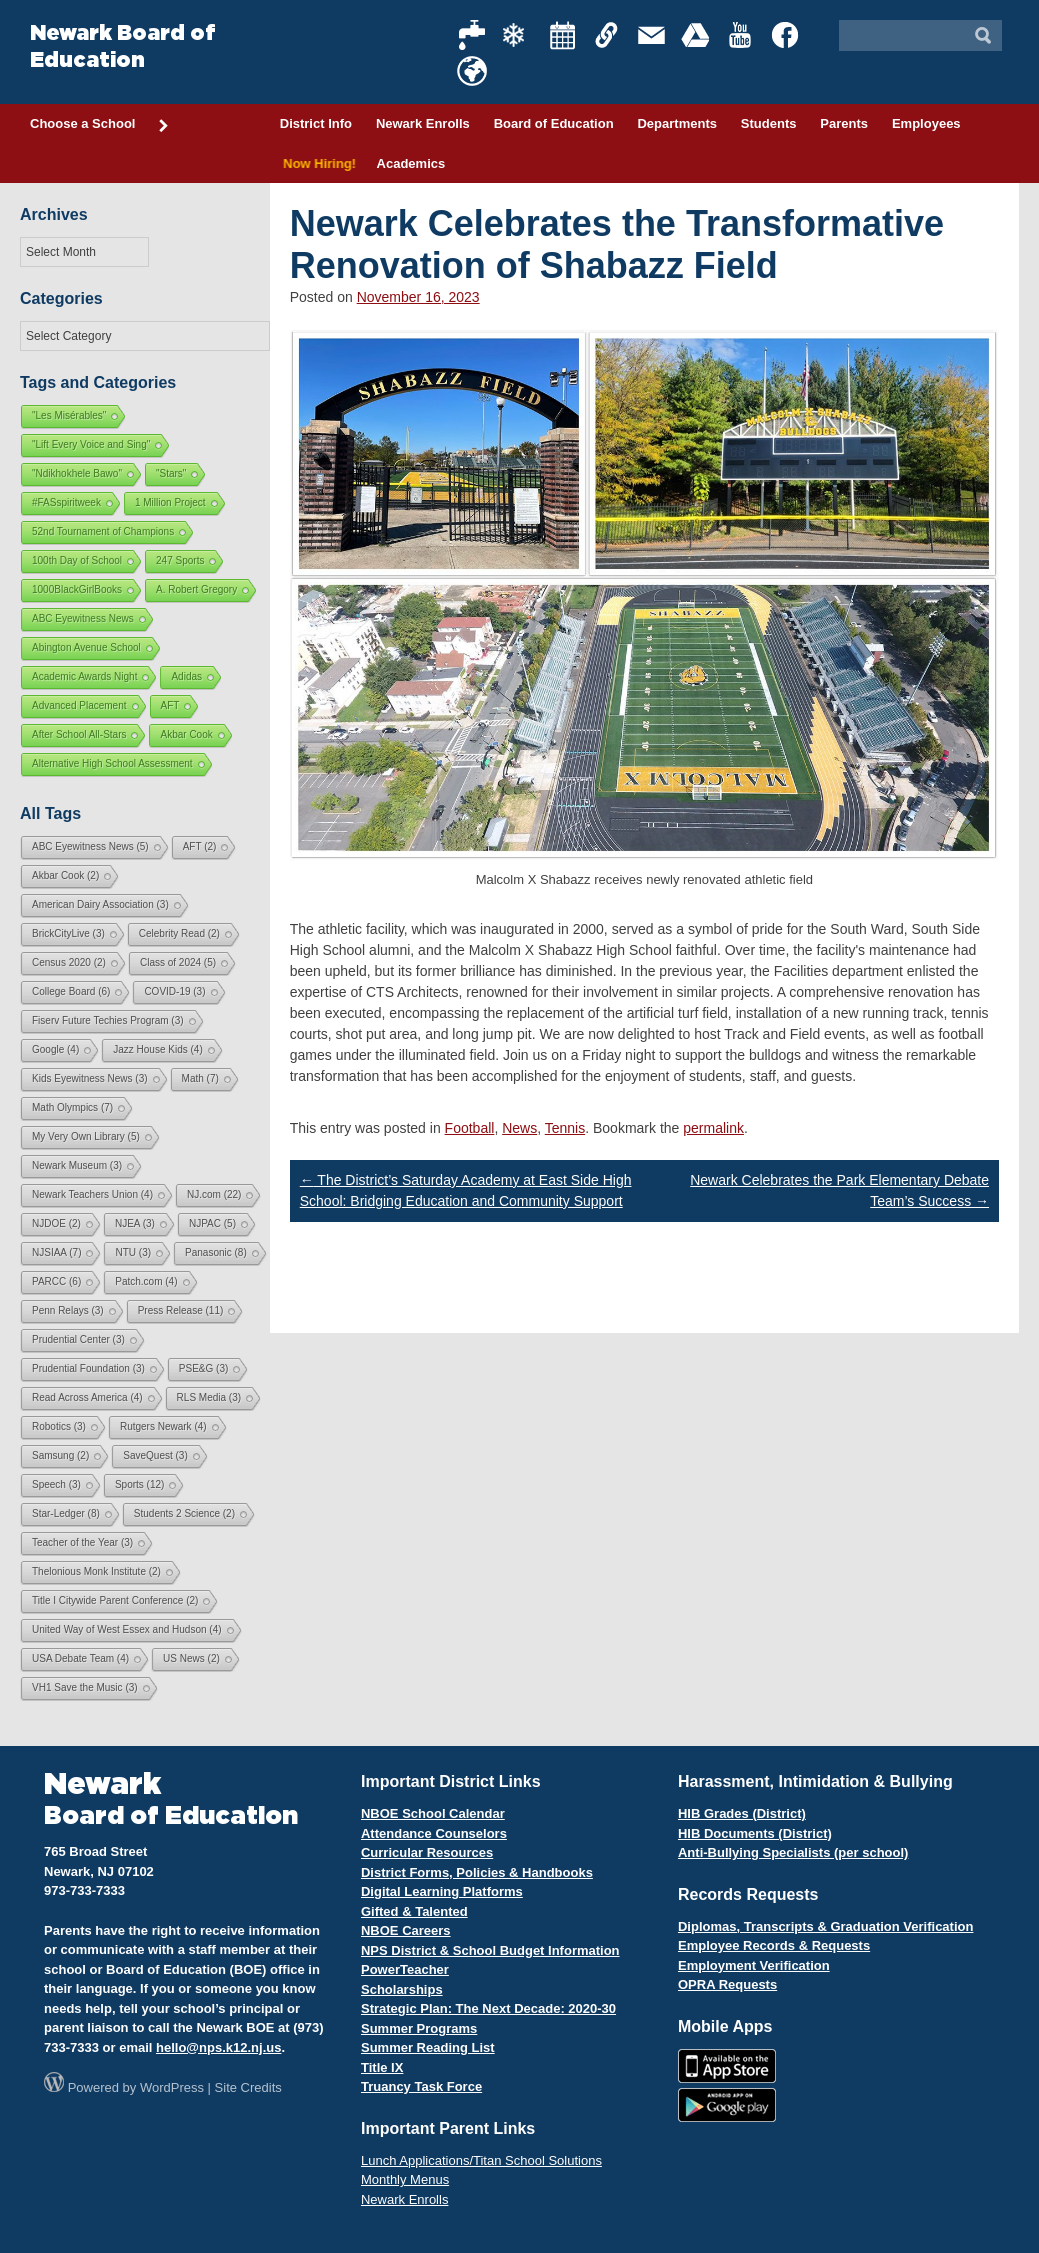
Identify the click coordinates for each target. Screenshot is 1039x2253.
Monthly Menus (405, 2179)
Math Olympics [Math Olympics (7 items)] (72, 1107)
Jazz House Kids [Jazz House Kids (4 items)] (157, 1049)
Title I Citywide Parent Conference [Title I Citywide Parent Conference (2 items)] (115, 1600)
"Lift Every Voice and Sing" (91, 444)
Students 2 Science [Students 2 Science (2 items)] (184, 1513)
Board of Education (554, 123)
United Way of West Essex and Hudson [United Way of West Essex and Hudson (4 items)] (127, 1629)
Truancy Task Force (421, 2086)
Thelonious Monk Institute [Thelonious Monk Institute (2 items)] (96, 1571)
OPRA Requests (727, 1984)
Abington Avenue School (86, 647)
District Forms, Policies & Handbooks (477, 1872)
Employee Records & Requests (774, 1945)
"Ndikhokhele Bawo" (77, 473)
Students (769, 123)
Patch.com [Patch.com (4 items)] (146, 1281)
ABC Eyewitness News (83, 618)
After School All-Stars (79, 734)
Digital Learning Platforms (442, 1891)
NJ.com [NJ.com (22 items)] (214, 1194)
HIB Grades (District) (742, 1813)
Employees (926, 123)
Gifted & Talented (414, 1911)
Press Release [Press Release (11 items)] (181, 1310)
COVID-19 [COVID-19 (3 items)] (174, 991)
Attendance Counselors (434, 1833)
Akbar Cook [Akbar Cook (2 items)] (65, 875)
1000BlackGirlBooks (77, 589)
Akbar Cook (186, 734)
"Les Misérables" (69, 415)
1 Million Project (170, 502)
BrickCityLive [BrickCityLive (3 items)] (68, 933)
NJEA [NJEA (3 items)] (135, 1223)
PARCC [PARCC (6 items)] (56, 1281)
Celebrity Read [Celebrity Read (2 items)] (179, 933)
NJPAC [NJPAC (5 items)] (212, 1223)
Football (470, 1128)
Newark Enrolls (423, 123)
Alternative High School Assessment (112, 763)
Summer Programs (419, 2028)
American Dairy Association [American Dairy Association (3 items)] (100, 904)
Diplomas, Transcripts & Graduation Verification (825, 1926)
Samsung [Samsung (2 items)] (60, 1455)
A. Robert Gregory (196, 589)
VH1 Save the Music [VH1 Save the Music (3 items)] (85, 1687)
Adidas (186, 676)
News (519, 1128)
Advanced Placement (79, 705)
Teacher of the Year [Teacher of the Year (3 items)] (82, 1542)
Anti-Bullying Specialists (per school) (793, 1852)
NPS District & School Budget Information (490, 1950)
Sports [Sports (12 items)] (139, 1484)
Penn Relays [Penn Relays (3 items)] (68, 1310)
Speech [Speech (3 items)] (56, 1484)
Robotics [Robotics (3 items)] (59, 1426)
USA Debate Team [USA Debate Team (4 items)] (80, 1658)
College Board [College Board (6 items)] (71, 991)
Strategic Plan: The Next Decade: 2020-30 (488, 2008)
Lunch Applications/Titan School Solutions (481, 2160)
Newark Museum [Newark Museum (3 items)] (77, 1165)
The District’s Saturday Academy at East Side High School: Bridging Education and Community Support (466, 1190)
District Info (316, 123)
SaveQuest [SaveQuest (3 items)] (155, 1455)
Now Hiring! (316, 163)
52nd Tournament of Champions (103, 531)
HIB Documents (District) (755, 1833)
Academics (411, 163)
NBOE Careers (406, 1930)
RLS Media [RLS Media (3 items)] (209, 1397)
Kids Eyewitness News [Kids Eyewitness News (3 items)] (90, 1078)
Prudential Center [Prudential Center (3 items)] (78, 1339)
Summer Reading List (428, 2047)
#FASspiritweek (66, 502)
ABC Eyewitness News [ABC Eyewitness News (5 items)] (90, 846)
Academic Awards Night (84, 676)
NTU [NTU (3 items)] (133, 1252)
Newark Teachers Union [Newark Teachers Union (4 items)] (92, 1194)
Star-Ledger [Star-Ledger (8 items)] (66, 1513)
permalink (713, 1128)
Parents (844, 123)
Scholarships (402, 1989)
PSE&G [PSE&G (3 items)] (203, 1368)
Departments (676, 123)
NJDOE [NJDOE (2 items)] (56, 1223)
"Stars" (171, 473)
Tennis (565, 1128)
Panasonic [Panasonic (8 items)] (216, 1252)
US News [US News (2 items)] (191, 1658)
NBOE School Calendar (433, 1813)
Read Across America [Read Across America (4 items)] (87, 1397)
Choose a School (100, 125)
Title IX (382, 2067)
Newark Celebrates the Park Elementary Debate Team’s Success (839, 1190)
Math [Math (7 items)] (200, 1078)
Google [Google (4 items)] (55, 1049)
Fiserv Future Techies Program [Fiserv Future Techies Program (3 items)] (108, 1020)
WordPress (172, 2087)
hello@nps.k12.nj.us (218, 2047)
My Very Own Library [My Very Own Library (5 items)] (86, 1136)
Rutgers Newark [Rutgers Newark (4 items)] (163, 1426)
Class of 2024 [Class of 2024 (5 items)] (178, 962)
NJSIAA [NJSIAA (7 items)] (56, 1252)
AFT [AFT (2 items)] (200, 846)
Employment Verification (754, 1965)
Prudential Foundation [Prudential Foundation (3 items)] (88, 1368)
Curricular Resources (427, 1852)
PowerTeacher (405, 1969)
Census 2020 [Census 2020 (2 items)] (69, 962)
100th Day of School (77, 560)
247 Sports (180, 560)
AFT (170, 705)
